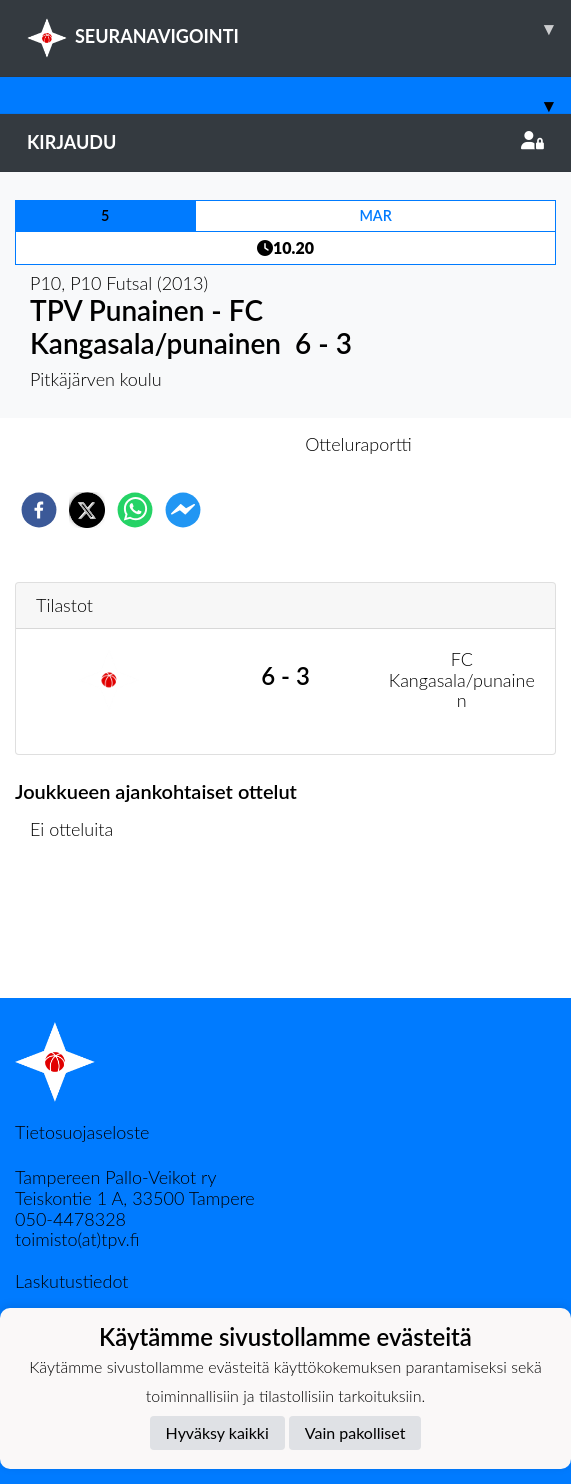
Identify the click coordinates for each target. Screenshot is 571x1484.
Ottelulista (79, 930)
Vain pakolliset (355, 1432)
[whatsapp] (135, 510)
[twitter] (87, 510)
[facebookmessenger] (183, 510)
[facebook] (39, 510)
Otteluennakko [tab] (216, 444)
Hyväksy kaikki (217, 1432)
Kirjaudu (285, 142)
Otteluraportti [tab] (358, 444)
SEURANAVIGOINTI (299, 29)
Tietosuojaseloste (82, 1132)
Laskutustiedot (71, 1281)
